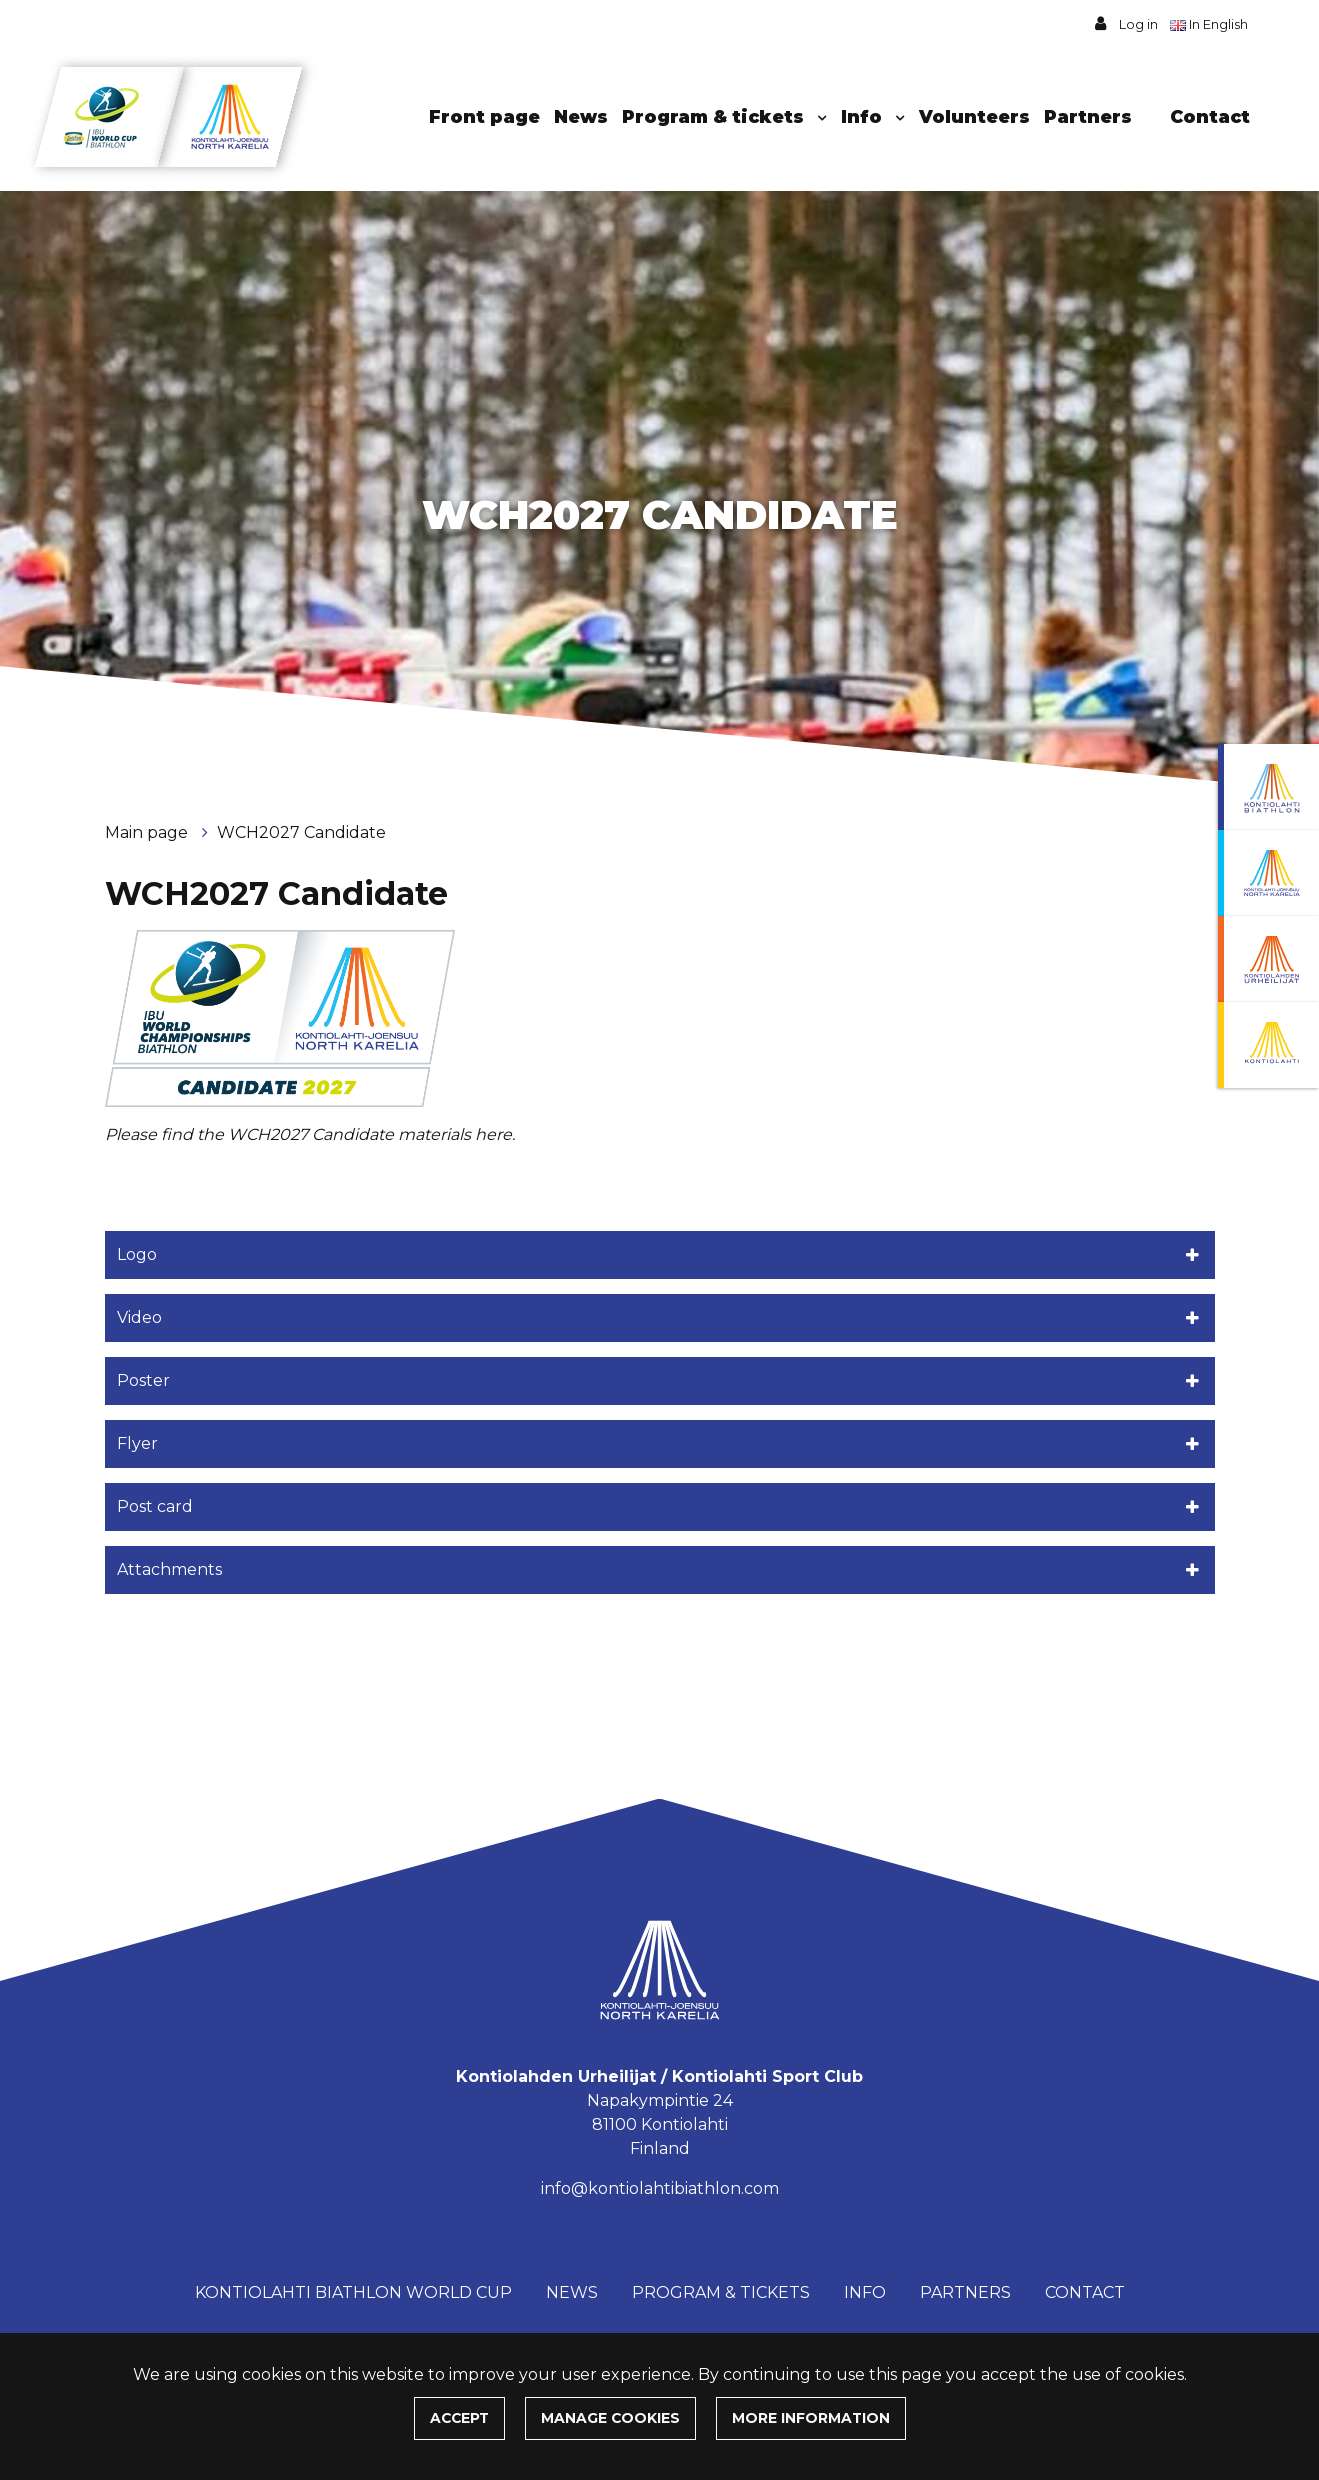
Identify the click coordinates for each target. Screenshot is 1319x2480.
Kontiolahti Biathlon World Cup (353, 2292)
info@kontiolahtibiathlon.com (660, 2188)
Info (864, 116)
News (581, 116)
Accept (459, 2418)
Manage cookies (610, 2418)
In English (1210, 24)
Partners (1088, 116)
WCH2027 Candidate (301, 832)
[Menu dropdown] (818, 118)
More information (811, 2418)
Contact (1210, 116)
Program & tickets (715, 116)
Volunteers (974, 116)
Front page (484, 116)
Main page (148, 832)
